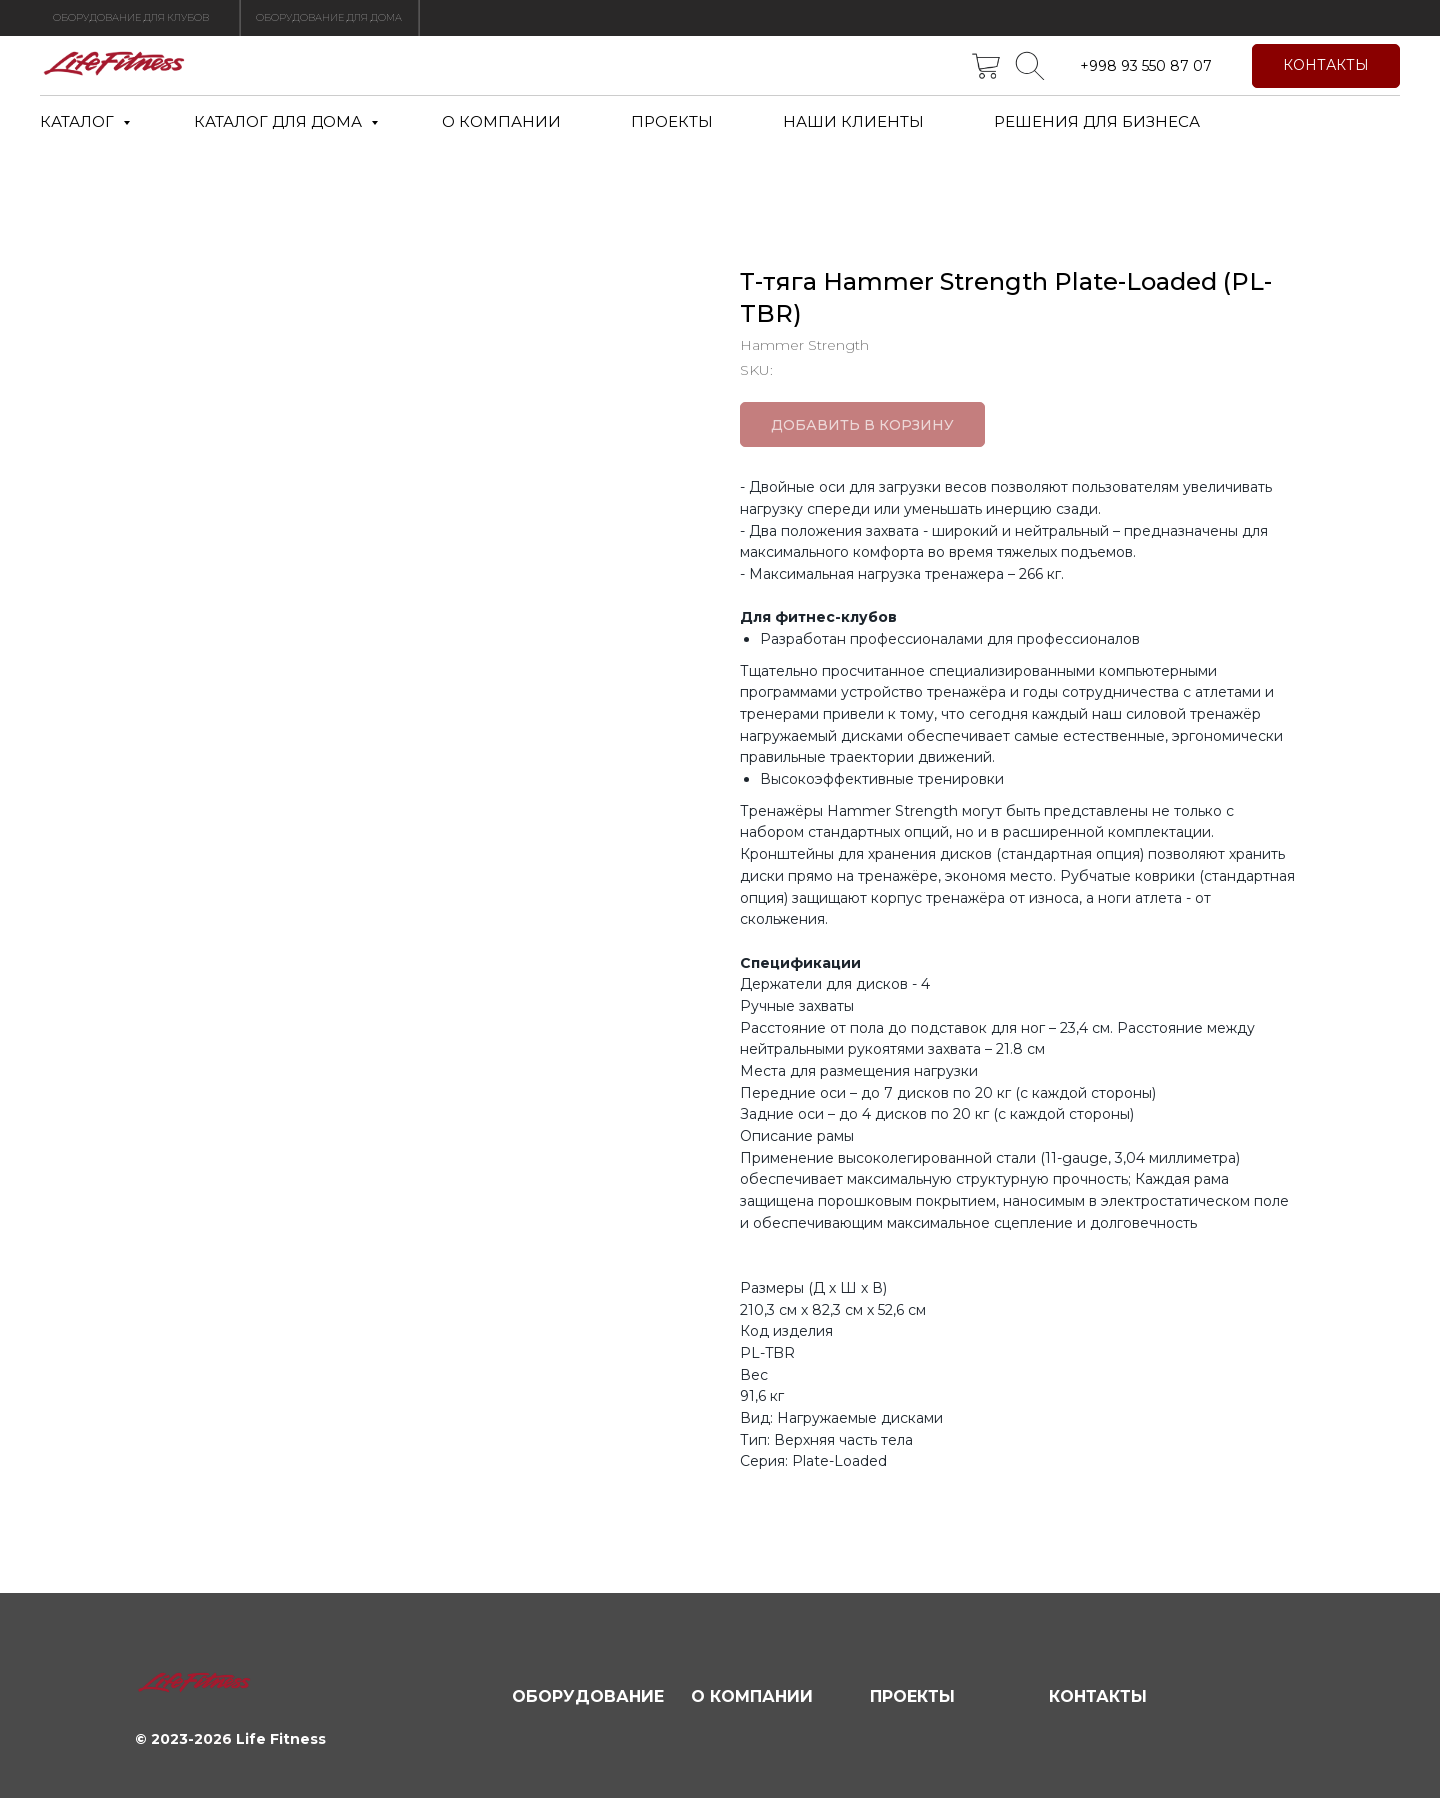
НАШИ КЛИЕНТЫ (853, 121)
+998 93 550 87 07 (1146, 66)
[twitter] (986, 66)
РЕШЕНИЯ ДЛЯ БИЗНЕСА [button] (1097, 121)
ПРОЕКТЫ (672, 121)
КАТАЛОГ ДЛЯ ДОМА (280, 121)
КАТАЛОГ (79, 121)
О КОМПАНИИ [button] (501, 121)
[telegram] (1030, 66)
